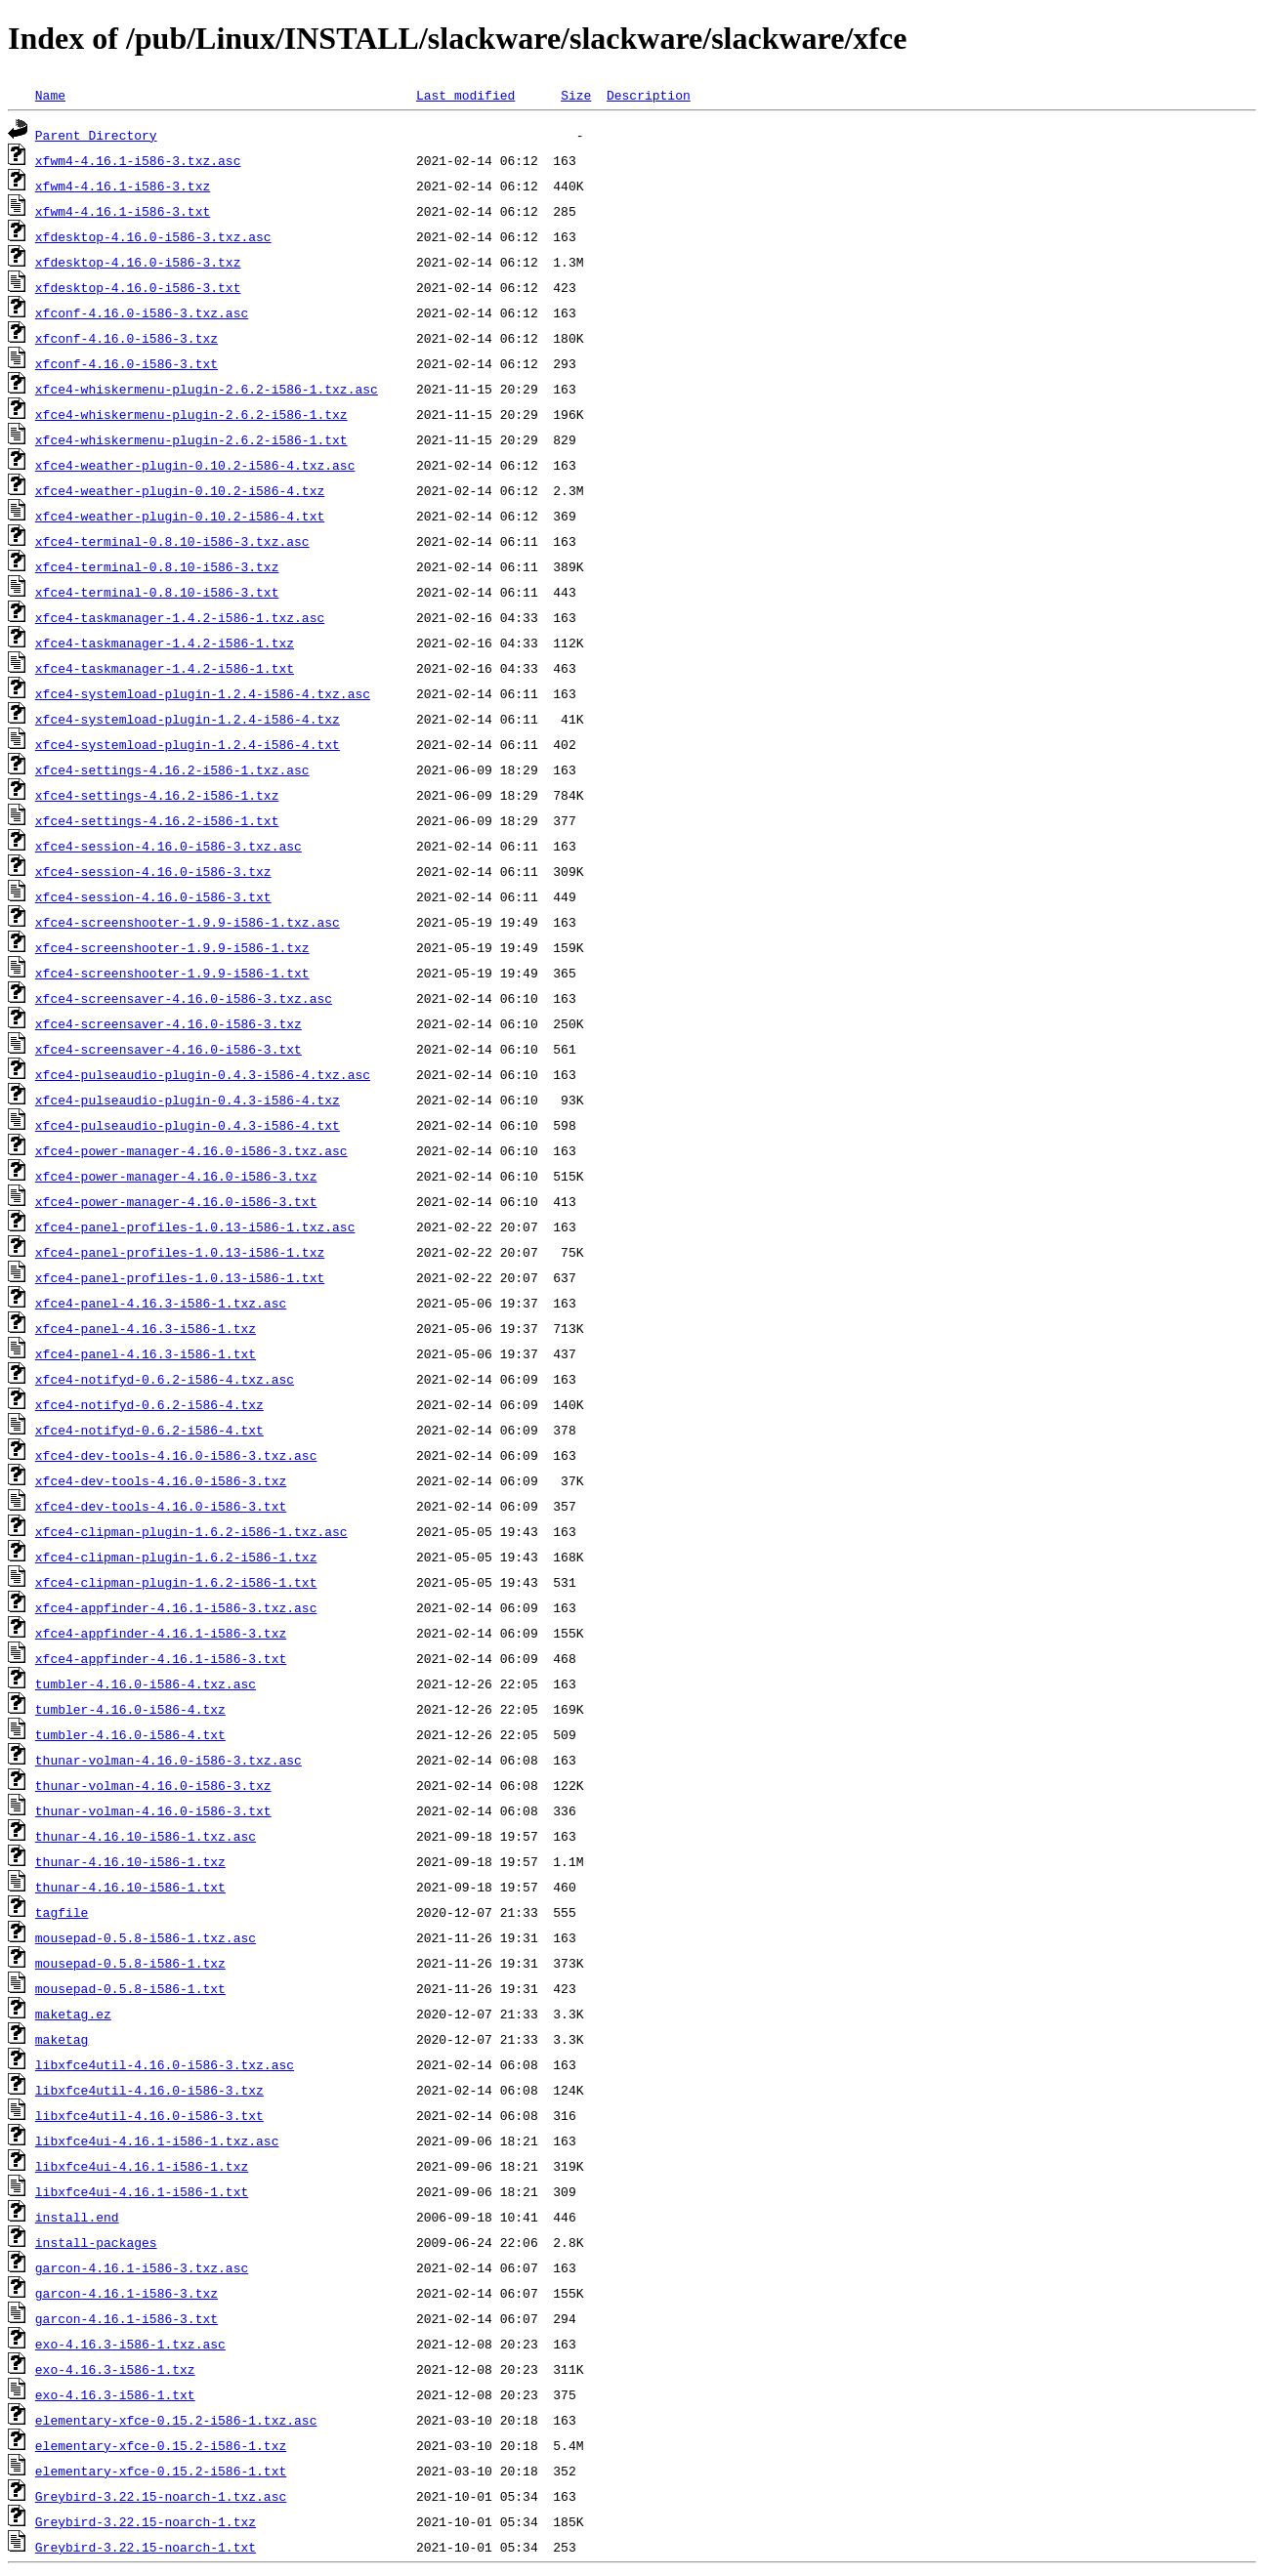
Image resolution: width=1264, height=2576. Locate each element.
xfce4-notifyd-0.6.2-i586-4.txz (149, 1404)
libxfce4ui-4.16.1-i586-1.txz (141, 2166)
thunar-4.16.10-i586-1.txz (130, 1861)
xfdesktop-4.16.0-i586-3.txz (138, 261)
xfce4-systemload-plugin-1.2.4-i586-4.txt (187, 744)
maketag (62, 2039)
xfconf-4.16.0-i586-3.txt (126, 363)
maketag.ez (73, 2013)
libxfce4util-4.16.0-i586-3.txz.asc (164, 2064)
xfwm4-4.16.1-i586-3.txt (122, 211)
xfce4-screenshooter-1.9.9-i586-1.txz (172, 947)
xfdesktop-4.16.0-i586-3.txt (138, 287)
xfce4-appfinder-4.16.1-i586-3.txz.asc (176, 1607)
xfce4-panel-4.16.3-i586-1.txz (145, 1328)
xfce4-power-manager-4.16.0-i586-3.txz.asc (191, 1150)
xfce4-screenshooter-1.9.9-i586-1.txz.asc (187, 922)
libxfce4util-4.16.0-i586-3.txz (149, 2089)
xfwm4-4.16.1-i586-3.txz (122, 185)
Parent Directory (96, 135)
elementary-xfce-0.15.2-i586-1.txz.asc (176, 2420)
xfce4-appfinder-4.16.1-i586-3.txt (160, 1658)
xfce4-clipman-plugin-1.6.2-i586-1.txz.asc (191, 1531)
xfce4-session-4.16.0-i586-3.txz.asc (168, 845)
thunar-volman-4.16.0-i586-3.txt (153, 1810)
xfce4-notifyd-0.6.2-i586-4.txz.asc (164, 1379)
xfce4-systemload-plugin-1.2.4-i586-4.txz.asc (202, 693)
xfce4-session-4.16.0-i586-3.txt (153, 896)
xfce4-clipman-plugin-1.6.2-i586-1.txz (176, 1556)
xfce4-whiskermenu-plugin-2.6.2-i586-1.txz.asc (206, 388)
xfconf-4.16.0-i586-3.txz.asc (141, 312)
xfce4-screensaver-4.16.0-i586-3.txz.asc (183, 998)
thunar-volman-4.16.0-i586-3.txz (153, 1785)
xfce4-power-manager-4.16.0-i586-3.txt (176, 1201)
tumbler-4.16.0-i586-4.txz (130, 1709)
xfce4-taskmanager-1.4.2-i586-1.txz (164, 642)
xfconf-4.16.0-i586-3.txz (126, 338)
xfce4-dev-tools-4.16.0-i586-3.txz (160, 1480)
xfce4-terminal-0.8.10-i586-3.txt (157, 592)
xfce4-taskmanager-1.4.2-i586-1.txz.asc (179, 617)
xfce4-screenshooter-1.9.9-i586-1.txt (172, 972)
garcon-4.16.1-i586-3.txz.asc (141, 2267)
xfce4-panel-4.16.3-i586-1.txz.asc (160, 1302)
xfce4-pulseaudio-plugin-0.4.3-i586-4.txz (187, 1099)
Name (50, 95)
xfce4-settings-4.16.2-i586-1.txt (157, 820)
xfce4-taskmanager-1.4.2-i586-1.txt (164, 668)
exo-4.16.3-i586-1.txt (115, 2394)
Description (649, 95)
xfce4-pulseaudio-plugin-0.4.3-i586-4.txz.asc (202, 1074)
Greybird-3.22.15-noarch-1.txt (145, 2546)
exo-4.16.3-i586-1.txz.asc (130, 2343)
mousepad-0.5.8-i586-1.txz (130, 1963)
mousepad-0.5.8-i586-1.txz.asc (145, 1937)
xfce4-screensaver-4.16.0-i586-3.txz (168, 1023)
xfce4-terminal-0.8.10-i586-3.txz (157, 566)
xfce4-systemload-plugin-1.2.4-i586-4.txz (187, 718)
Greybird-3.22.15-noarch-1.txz (145, 2521)
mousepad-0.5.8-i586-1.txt (130, 1988)
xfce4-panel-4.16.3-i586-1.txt (145, 1353)
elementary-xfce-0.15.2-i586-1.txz (160, 2445)
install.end (77, 2216)
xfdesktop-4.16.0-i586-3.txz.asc (153, 236)
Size (576, 95)
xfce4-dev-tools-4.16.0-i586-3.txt (160, 1506)
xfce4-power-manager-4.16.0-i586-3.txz (176, 1175)
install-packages (96, 2242)
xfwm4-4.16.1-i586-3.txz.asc (138, 160)
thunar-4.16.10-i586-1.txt (130, 1886)
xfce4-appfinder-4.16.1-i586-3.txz (160, 1632)
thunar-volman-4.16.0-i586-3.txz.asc (168, 1759)
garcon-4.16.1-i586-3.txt (126, 2318)
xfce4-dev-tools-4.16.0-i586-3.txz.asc (176, 1455)
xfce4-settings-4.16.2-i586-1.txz (157, 795)
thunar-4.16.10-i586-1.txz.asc (145, 1836)
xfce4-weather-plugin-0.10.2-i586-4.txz (179, 490)
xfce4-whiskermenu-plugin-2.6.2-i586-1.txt (191, 439)
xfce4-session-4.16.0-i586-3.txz (153, 871)
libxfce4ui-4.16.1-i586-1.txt (141, 2191)
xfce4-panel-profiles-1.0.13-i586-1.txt (179, 1277)
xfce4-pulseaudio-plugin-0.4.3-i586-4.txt (187, 1125)
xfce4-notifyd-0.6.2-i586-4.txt (149, 1429)
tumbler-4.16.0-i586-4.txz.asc (145, 1683)
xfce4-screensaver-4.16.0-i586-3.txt (168, 1049)
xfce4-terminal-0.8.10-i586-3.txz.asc (172, 541)
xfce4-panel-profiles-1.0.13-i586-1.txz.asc (195, 1226)
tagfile (62, 1912)
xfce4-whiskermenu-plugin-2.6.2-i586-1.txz (191, 414)
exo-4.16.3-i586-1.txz (115, 2369)
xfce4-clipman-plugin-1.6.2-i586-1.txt (176, 1582)
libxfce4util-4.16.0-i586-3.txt (149, 2115)
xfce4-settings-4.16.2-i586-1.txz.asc (172, 769)
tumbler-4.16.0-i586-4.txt (130, 1734)
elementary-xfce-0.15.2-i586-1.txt (160, 2470)
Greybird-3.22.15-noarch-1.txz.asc (160, 2496)
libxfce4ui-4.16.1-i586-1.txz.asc (157, 2140)
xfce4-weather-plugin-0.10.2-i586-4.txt (179, 515)
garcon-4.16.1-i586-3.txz (126, 2293)
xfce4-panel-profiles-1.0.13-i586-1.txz (179, 1252)
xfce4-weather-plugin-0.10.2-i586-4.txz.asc (195, 465)
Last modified (465, 95)
